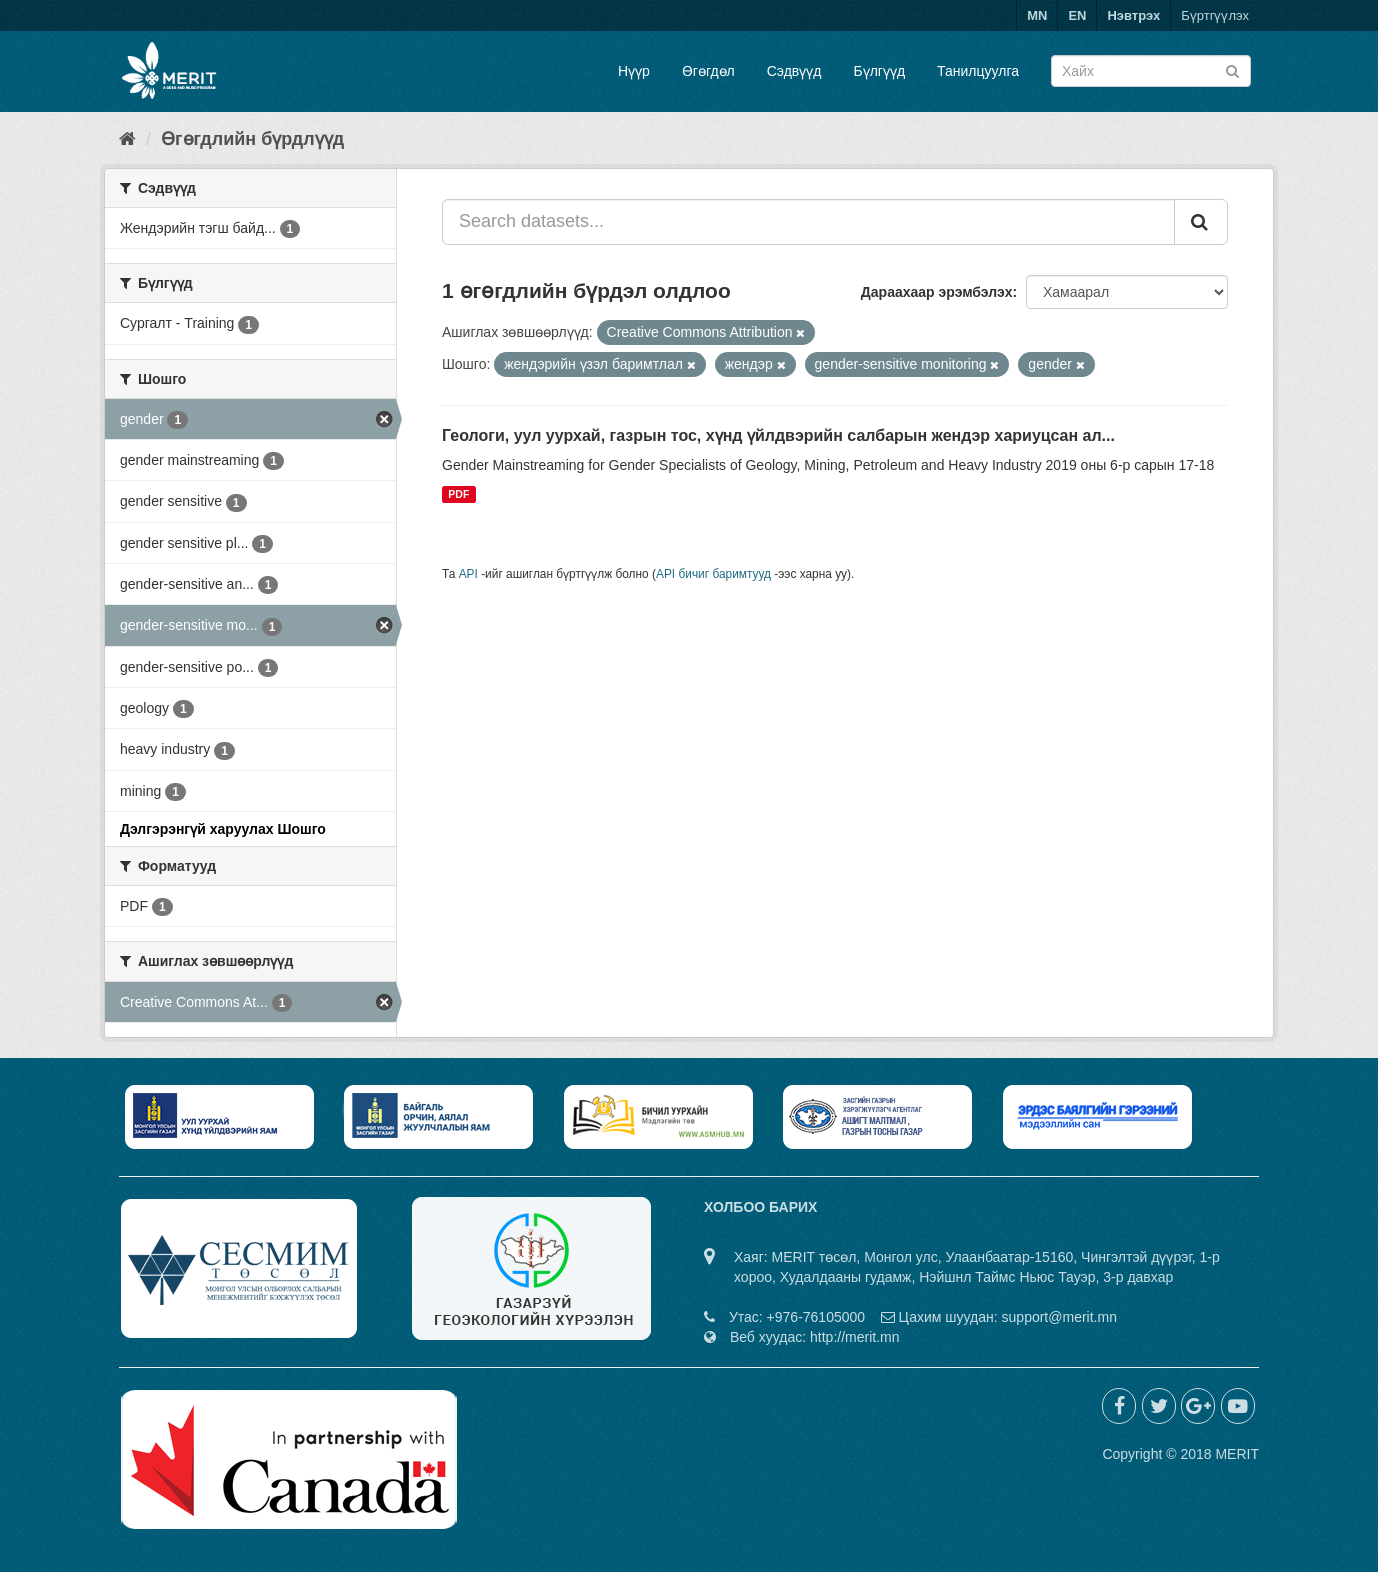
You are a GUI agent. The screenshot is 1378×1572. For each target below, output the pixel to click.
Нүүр (634, 71)
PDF (458, 494)
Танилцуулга (978, 71)
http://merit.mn (854, 1337)
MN (1037, 15)
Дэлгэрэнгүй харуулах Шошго (223, 829)
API (468, 574)
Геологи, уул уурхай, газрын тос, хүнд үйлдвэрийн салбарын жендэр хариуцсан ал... (778, 435)
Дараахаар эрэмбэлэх (937, 292)
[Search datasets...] (808, 222)
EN (1077, 15)
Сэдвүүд (794, 71)
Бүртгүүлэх (1215, 15)
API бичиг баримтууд (713, 574)
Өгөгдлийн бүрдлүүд (252, 139)
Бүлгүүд (879, 71)
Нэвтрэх (1133, 15)
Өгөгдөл (708, 71)
